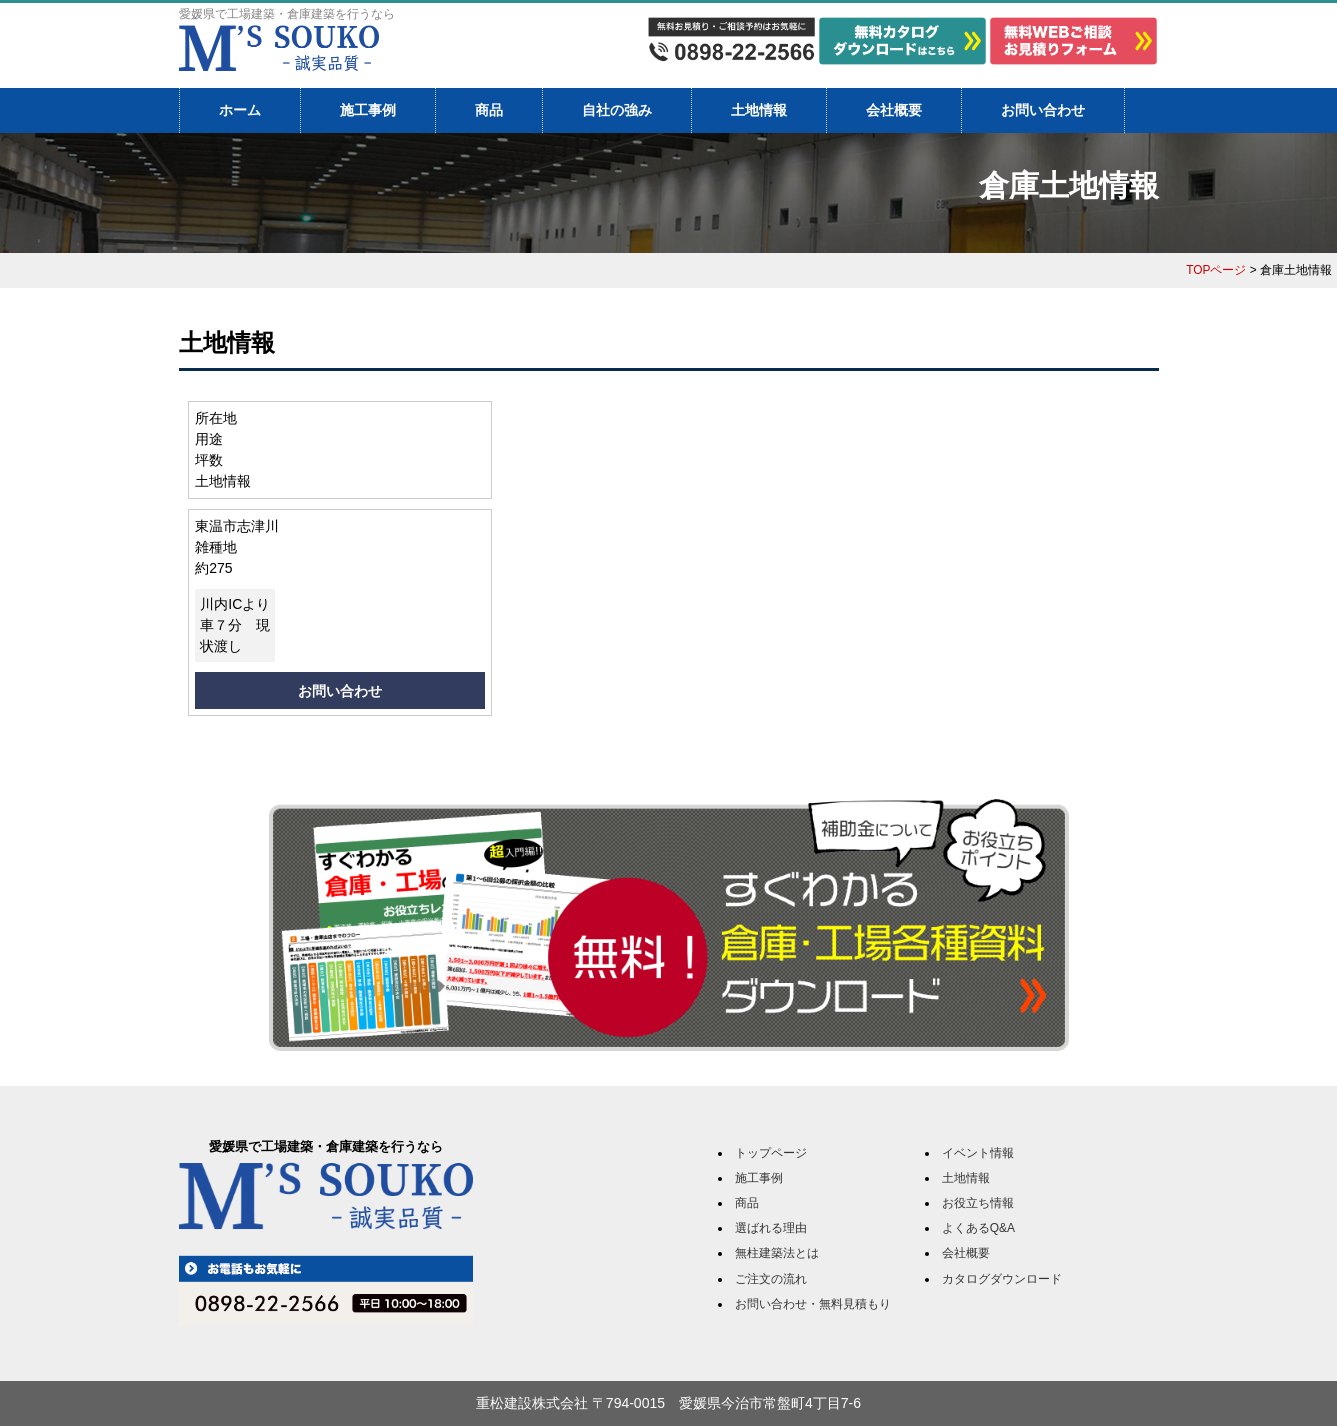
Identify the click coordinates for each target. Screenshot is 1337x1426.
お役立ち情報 (978, 1203)
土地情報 (759, 110)
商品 (489, 110)
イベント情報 (978, 1153)
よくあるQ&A (978, 1228)
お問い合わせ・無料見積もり (813, 1304)
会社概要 (894, 110)
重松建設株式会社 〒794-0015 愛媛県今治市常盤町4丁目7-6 (668, 1403)
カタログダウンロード (1002, 1279)
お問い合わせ (1043, 110)
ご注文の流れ (771, 1279)
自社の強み (617, 110)
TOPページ (1216, 270)
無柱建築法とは (777, 1253)
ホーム (240, 110)
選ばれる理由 (771, 1228)
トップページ (771, 1153)
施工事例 (368, 110)
